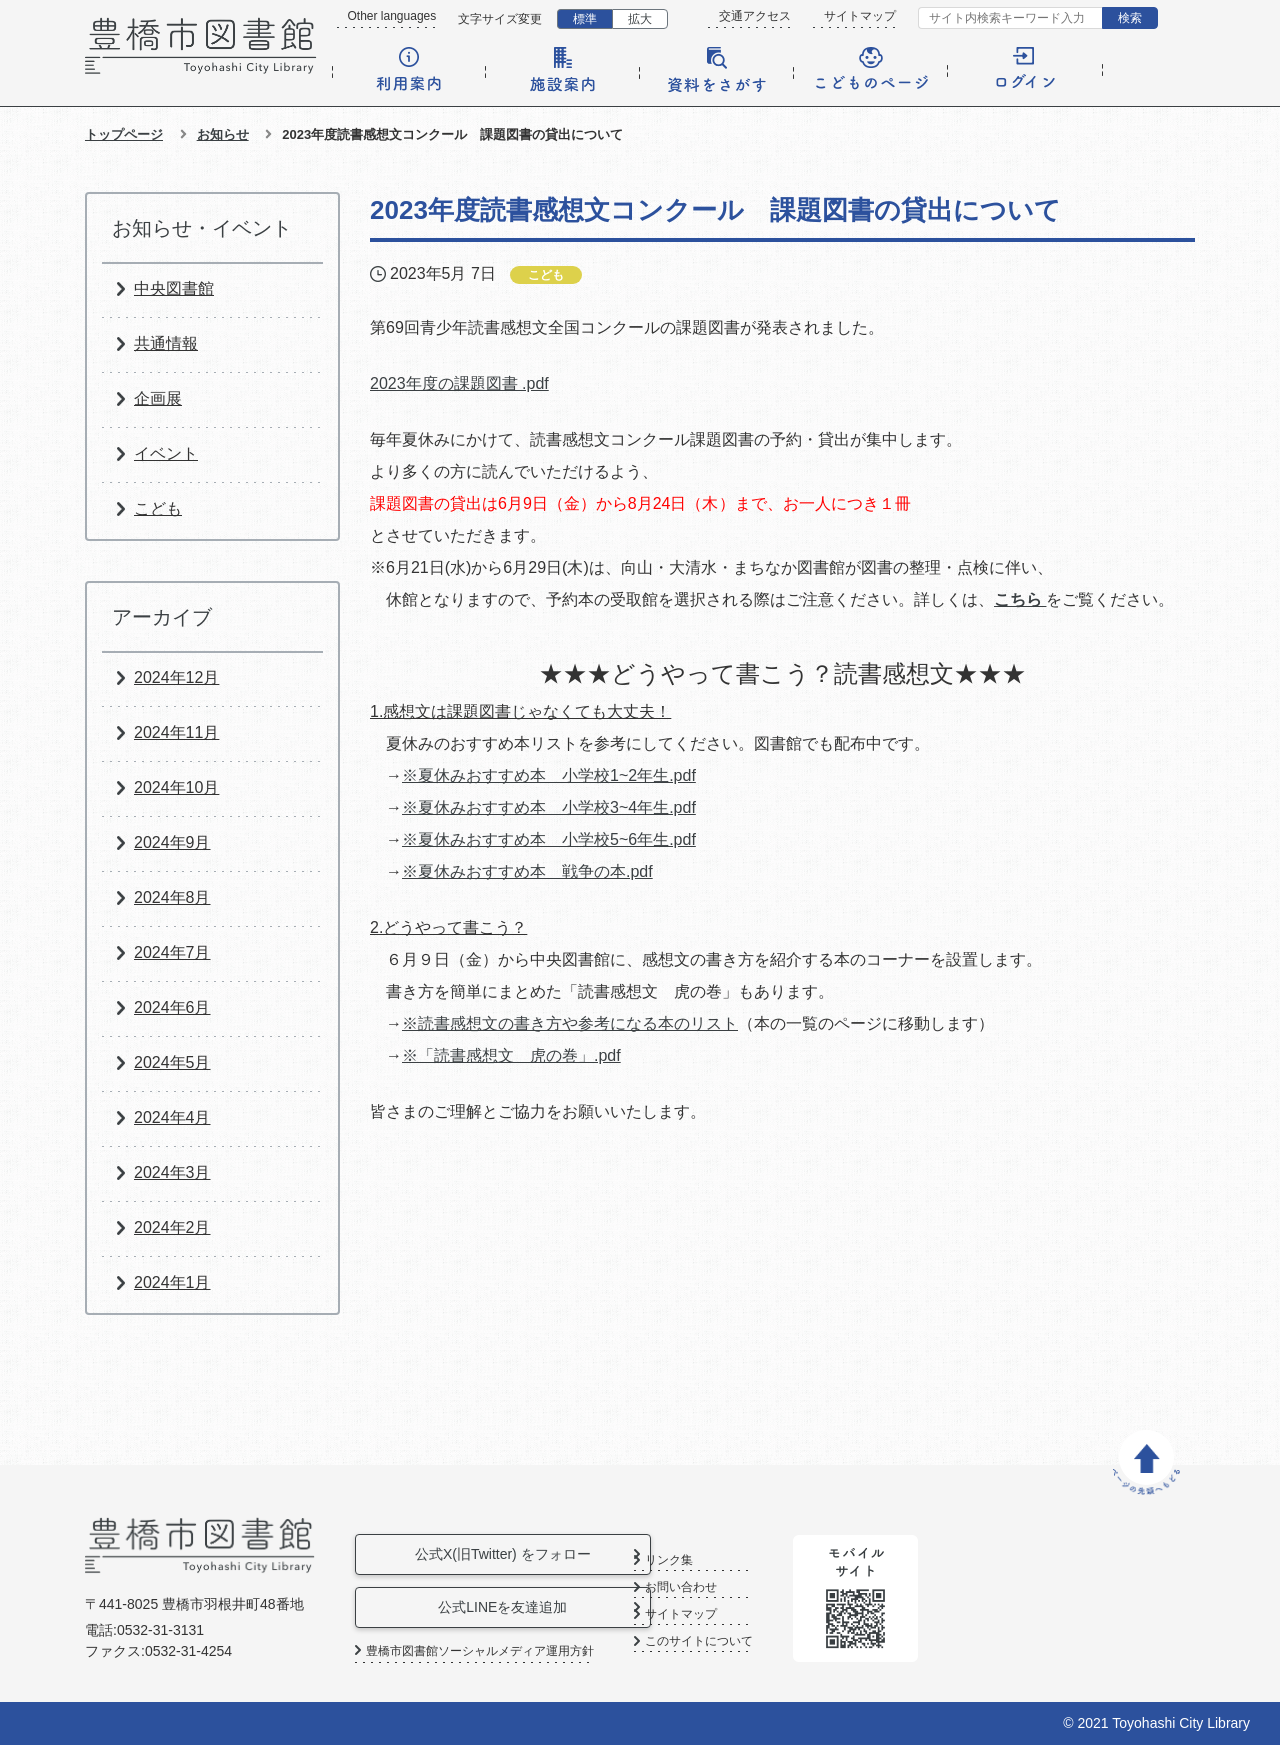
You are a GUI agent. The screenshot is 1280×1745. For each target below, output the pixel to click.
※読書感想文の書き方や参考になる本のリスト (570, 1023)
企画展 (158, 398)
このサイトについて (768, 1641)
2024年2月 (172, 1227)
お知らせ (223, 134)
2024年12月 (176, 677)
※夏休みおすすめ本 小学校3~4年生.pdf (549, 807)
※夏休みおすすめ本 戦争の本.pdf (527, 871)
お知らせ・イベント (202, 228)
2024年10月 (176, 787)
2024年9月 (172, 842)
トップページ (124, 134)
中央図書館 (174, 288)
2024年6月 (172, 1007)
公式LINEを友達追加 (508, 1607)
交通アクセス (755, 16)
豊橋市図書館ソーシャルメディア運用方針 (480, 1651)
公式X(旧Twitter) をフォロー (509, 1554)
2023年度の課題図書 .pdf (459, 383)
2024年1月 (172, 1282)
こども (158, 508)
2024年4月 (172, 1117)
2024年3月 (172, 1172)
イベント (166, 453)
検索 (1130, 18)
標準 (585, 19)
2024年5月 (172, 1062)
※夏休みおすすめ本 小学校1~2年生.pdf (549, 775)
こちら (1020, 599)
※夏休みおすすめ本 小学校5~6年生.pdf (549, 839)
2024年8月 (172, 897)
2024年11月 (176, 732)
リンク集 (738, 1560)
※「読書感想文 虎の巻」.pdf (511, 1055)
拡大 (640, 19)
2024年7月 (172, 952)
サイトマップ (860, 16)
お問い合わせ (750, 1587)
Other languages (392, 16)
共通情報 (166, 343)
